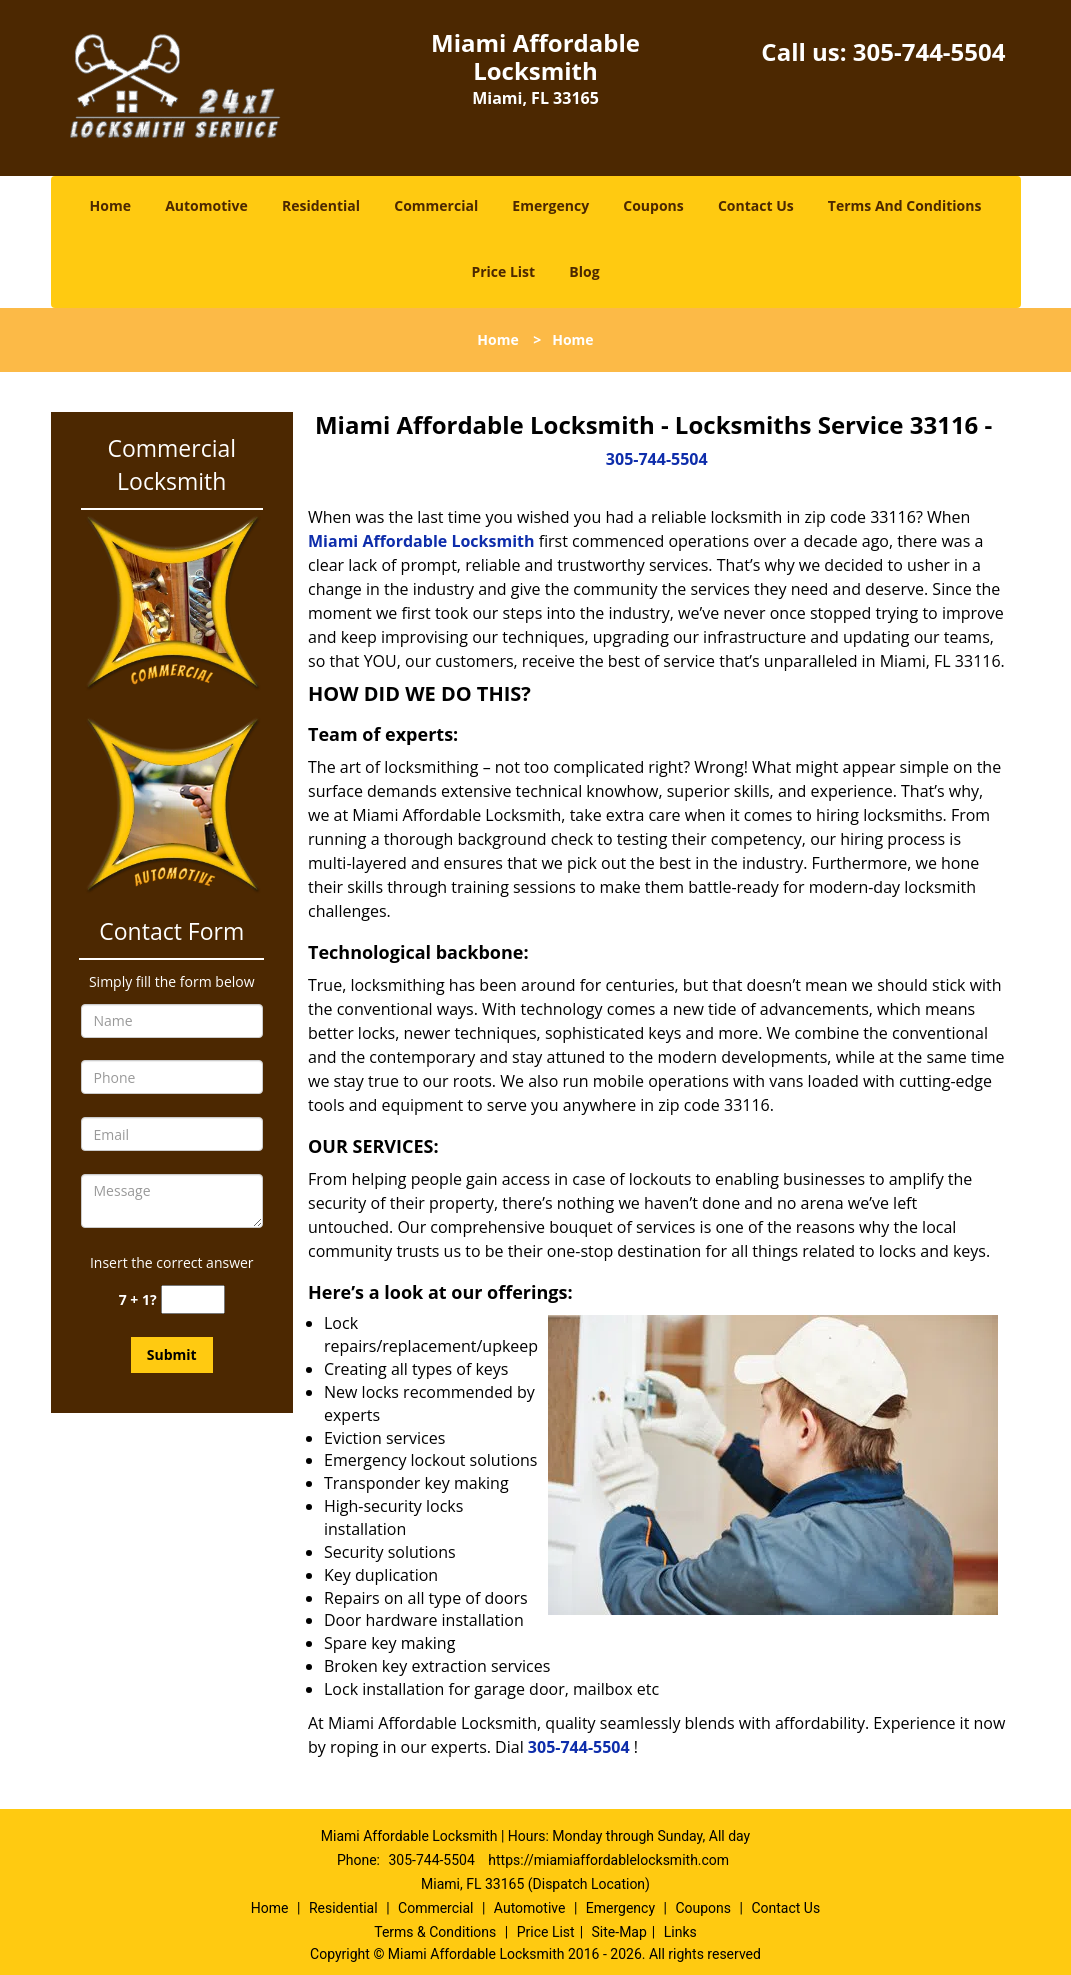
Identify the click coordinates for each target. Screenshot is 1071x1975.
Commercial (436, 205)
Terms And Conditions (905, 205)
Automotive (206, 205)
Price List (503, 271)
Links (680, 1932)
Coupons (653, 205)
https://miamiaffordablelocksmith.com (608, 1860)
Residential (321, 205)
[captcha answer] (193, 1299)
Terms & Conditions (435, 1932)
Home (110, 205)
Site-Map (619, 1932)
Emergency (550, 205)
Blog (584, 271)
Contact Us (756, 205)
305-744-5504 (929, 51)
